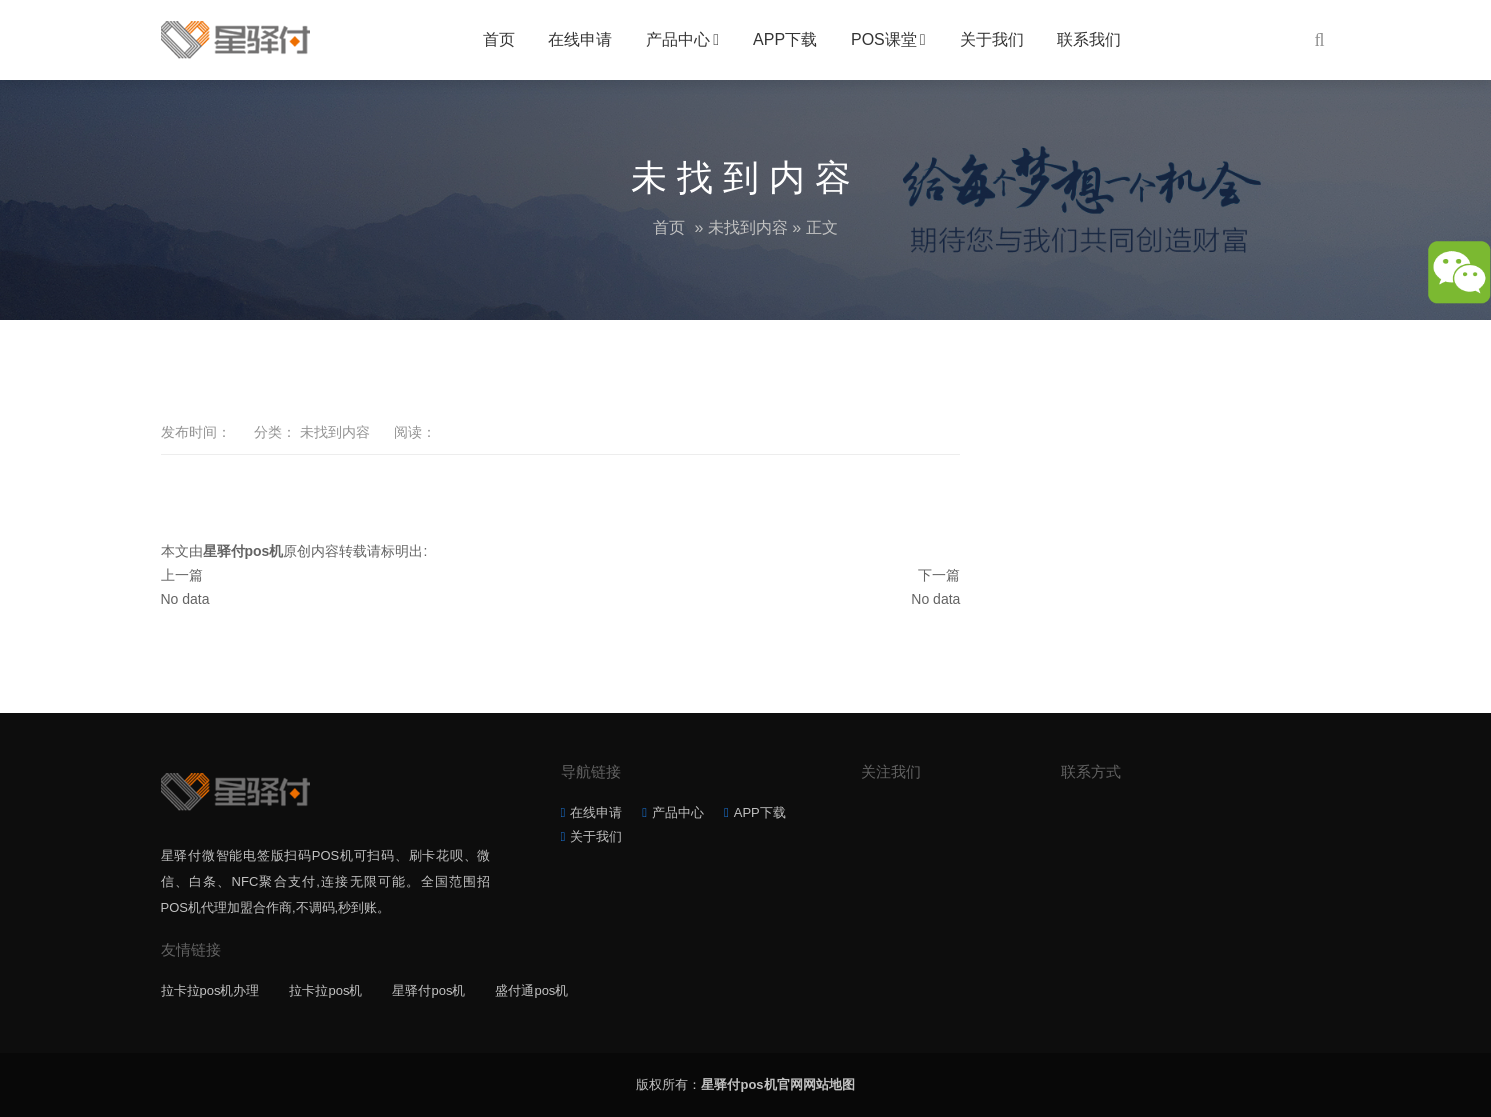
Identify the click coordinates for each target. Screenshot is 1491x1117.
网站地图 (829, 1084)
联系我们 (1089, 39)
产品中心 (678, 39)
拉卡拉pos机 (325, 990)
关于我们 (992, 39)
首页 (499, 39)
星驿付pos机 (428, 990)
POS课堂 (884, 39)
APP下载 (785, 39)
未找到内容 (748, 227)
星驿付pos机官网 (751, 1084)
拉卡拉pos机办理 (210, 990)
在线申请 (580, 39)
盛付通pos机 (531, 990)
